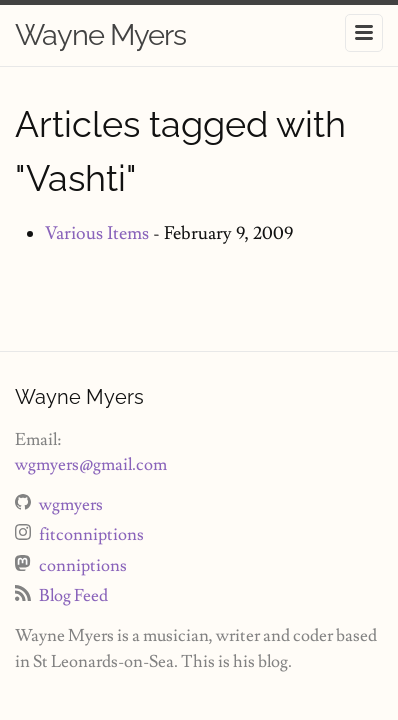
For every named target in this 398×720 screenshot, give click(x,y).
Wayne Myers (100, 35)
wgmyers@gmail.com (91, 465)
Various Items (97, 233)
